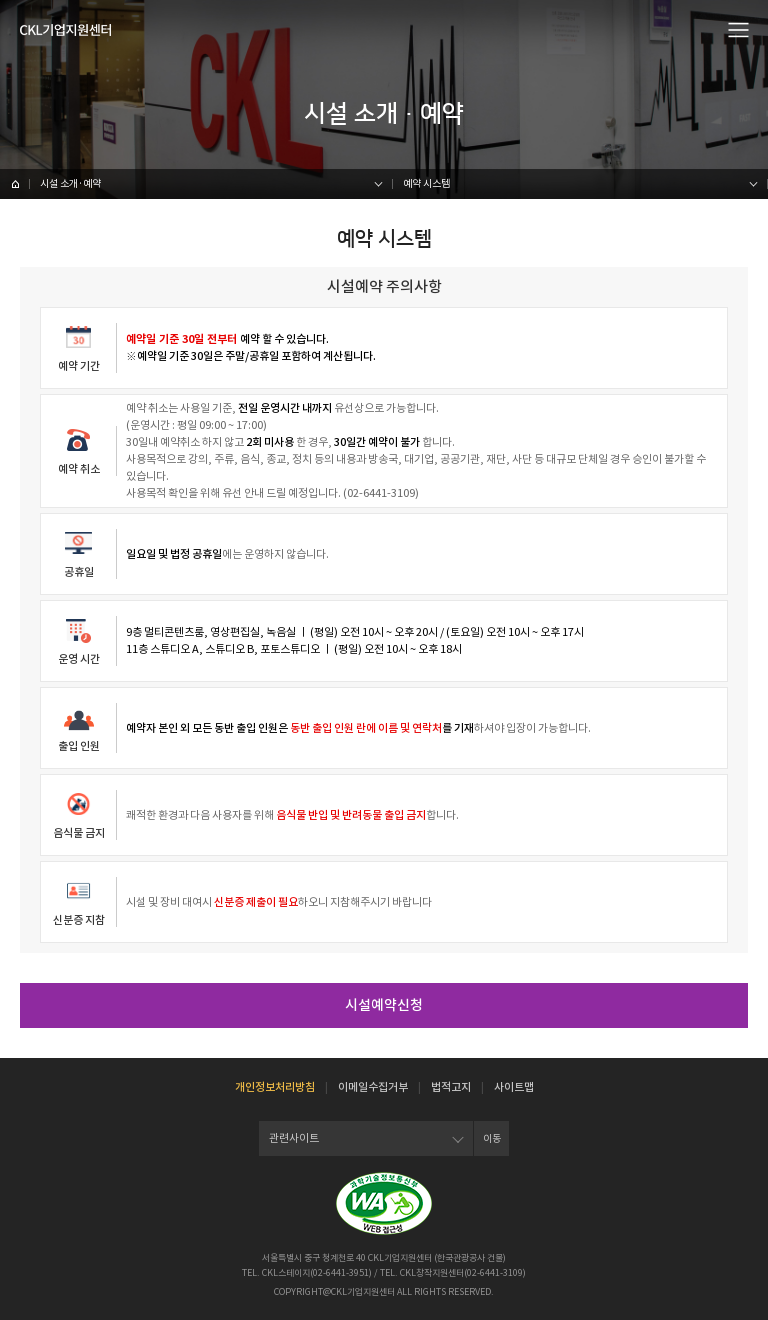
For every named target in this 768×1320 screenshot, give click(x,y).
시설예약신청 (384, 1005)
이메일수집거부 (373, 1087)
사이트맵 (514, 1087)
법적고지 (451, 1087)
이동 (492, 1138)
